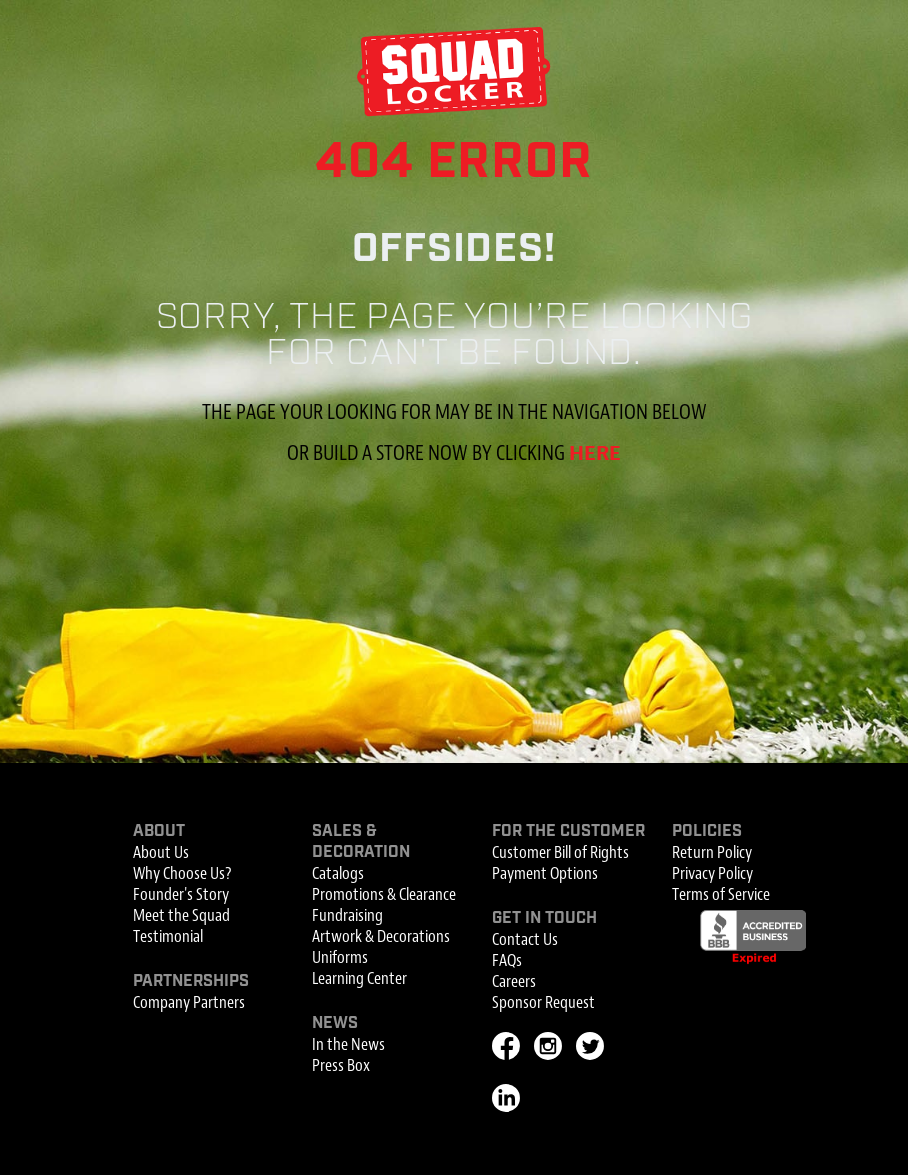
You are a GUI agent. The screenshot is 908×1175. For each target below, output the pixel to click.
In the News (348, 1044)
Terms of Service (721, 894)
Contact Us (525, 939)
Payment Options (545, 873)
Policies (707, 831)
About (159, 831)
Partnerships (191, 981)
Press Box (341, 1065)
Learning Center (359, 978)
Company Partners (189, 1002)
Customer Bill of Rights (560, 852)
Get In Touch (544, 918)
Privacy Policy (712, 873)
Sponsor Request (543, 1002)
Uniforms (340, 957)
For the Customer (568, 831)
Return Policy (712, 852)
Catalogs (338, 873)
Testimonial (168, 936)
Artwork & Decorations (381, 936)
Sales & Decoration (361, 842)
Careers (514, 981)
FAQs (507, 960)
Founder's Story (181, 894)
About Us (161, 852)
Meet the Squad (181, 915)
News (335, 1023)
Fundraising (347, 915)
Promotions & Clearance (384, 894)
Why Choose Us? (182, 873)
